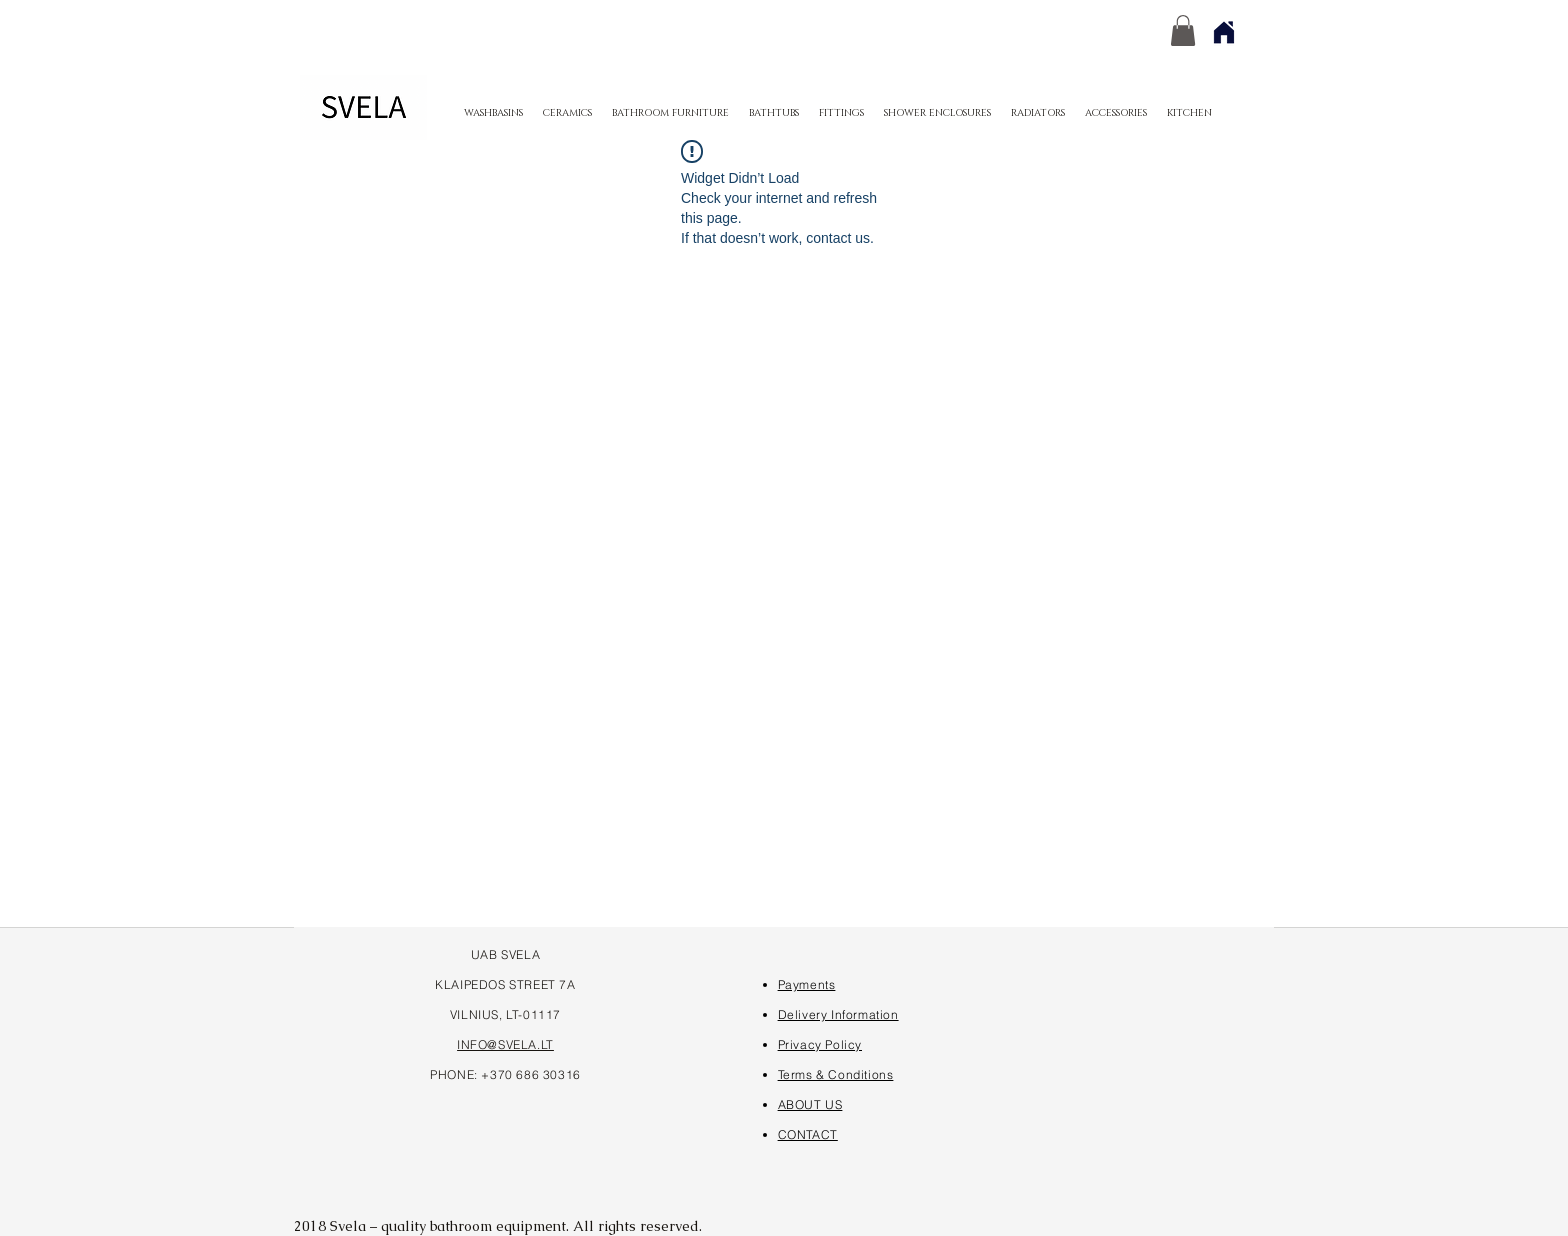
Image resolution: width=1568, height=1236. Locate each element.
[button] (1183, 30)
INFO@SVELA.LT (505, 1044)
